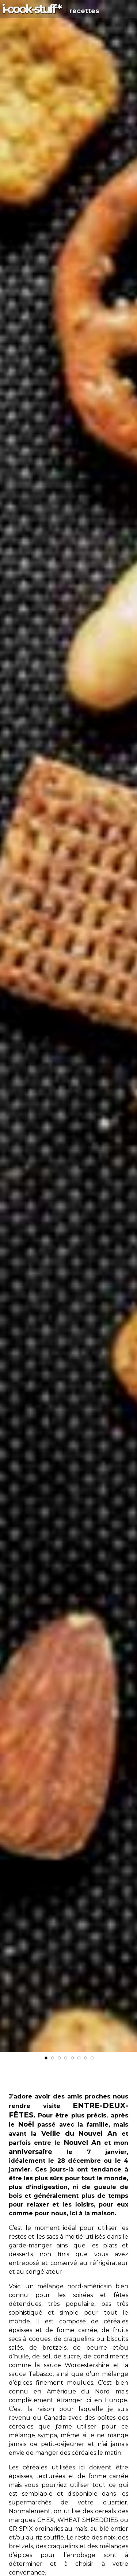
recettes (84, 11)
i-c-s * (31, 9)
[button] (130, 724)
